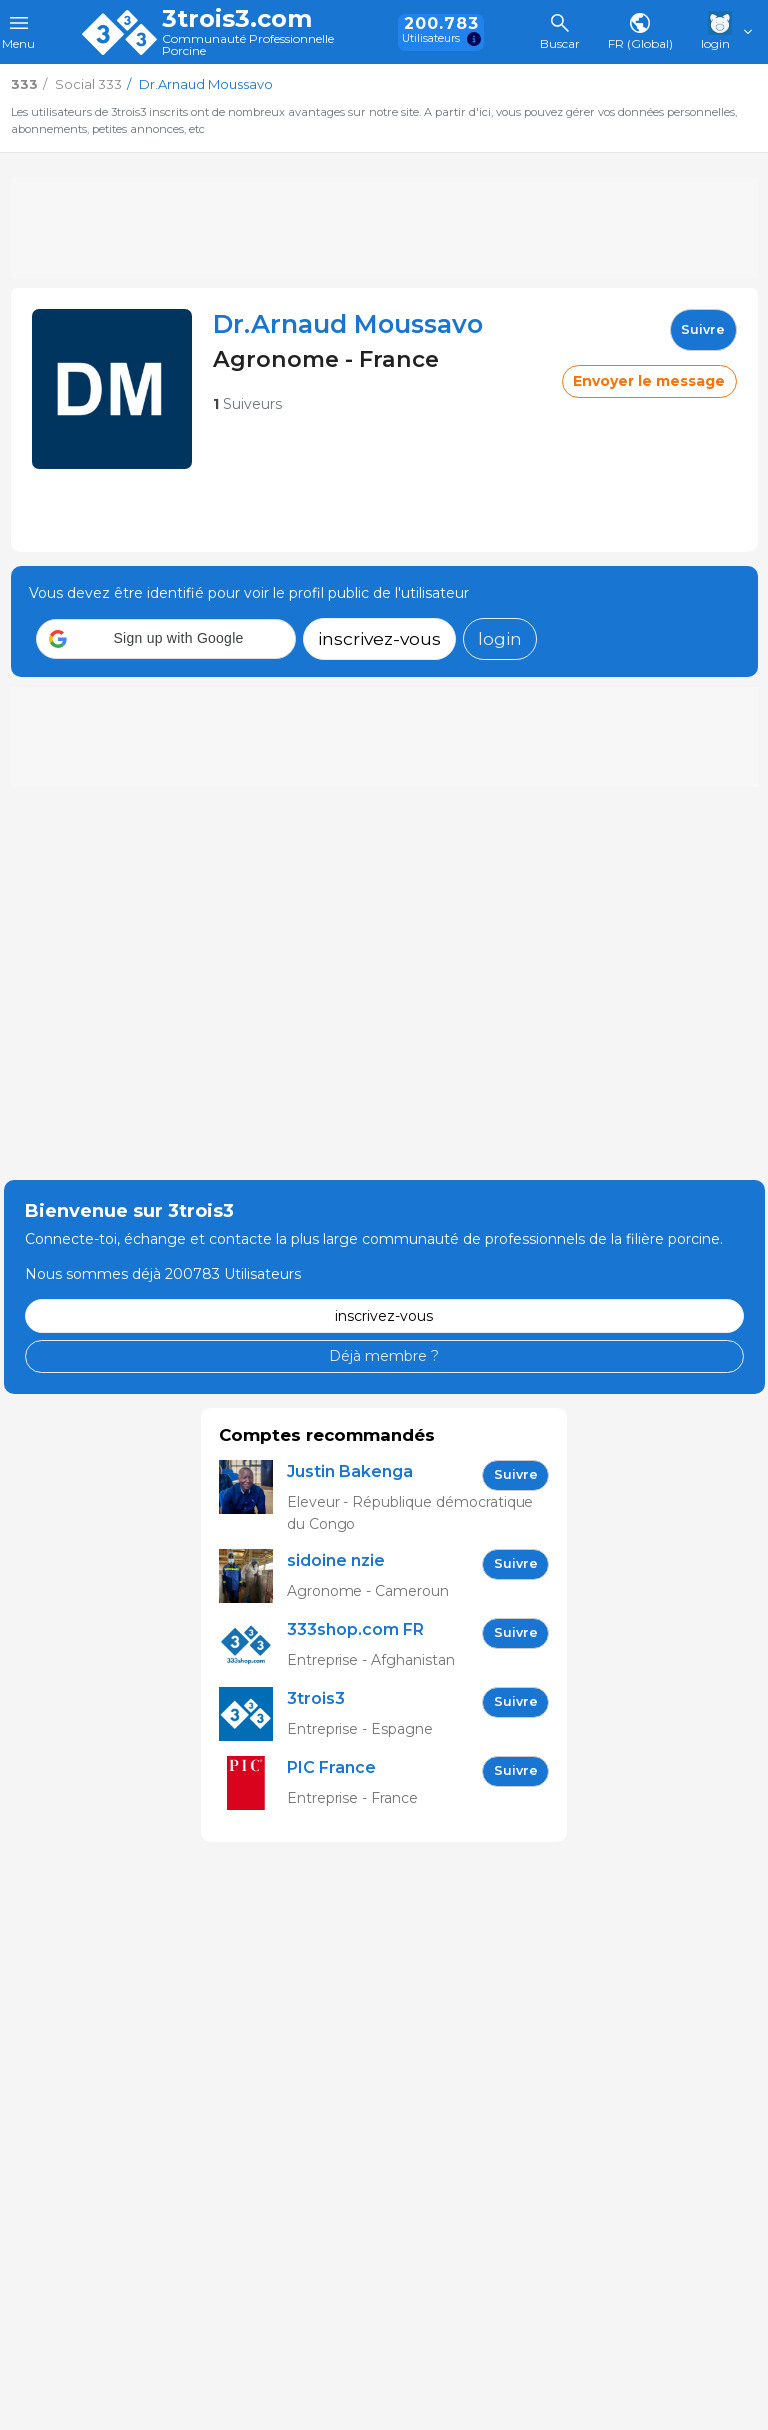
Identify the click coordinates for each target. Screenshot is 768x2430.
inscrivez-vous (379, 638)
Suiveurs (247, 404)
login (500, 638)
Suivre (703, 329)
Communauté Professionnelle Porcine (248, 45)
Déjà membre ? (384, 1356)
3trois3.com (237, 19)
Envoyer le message (649, 381)
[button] (166, 639)
